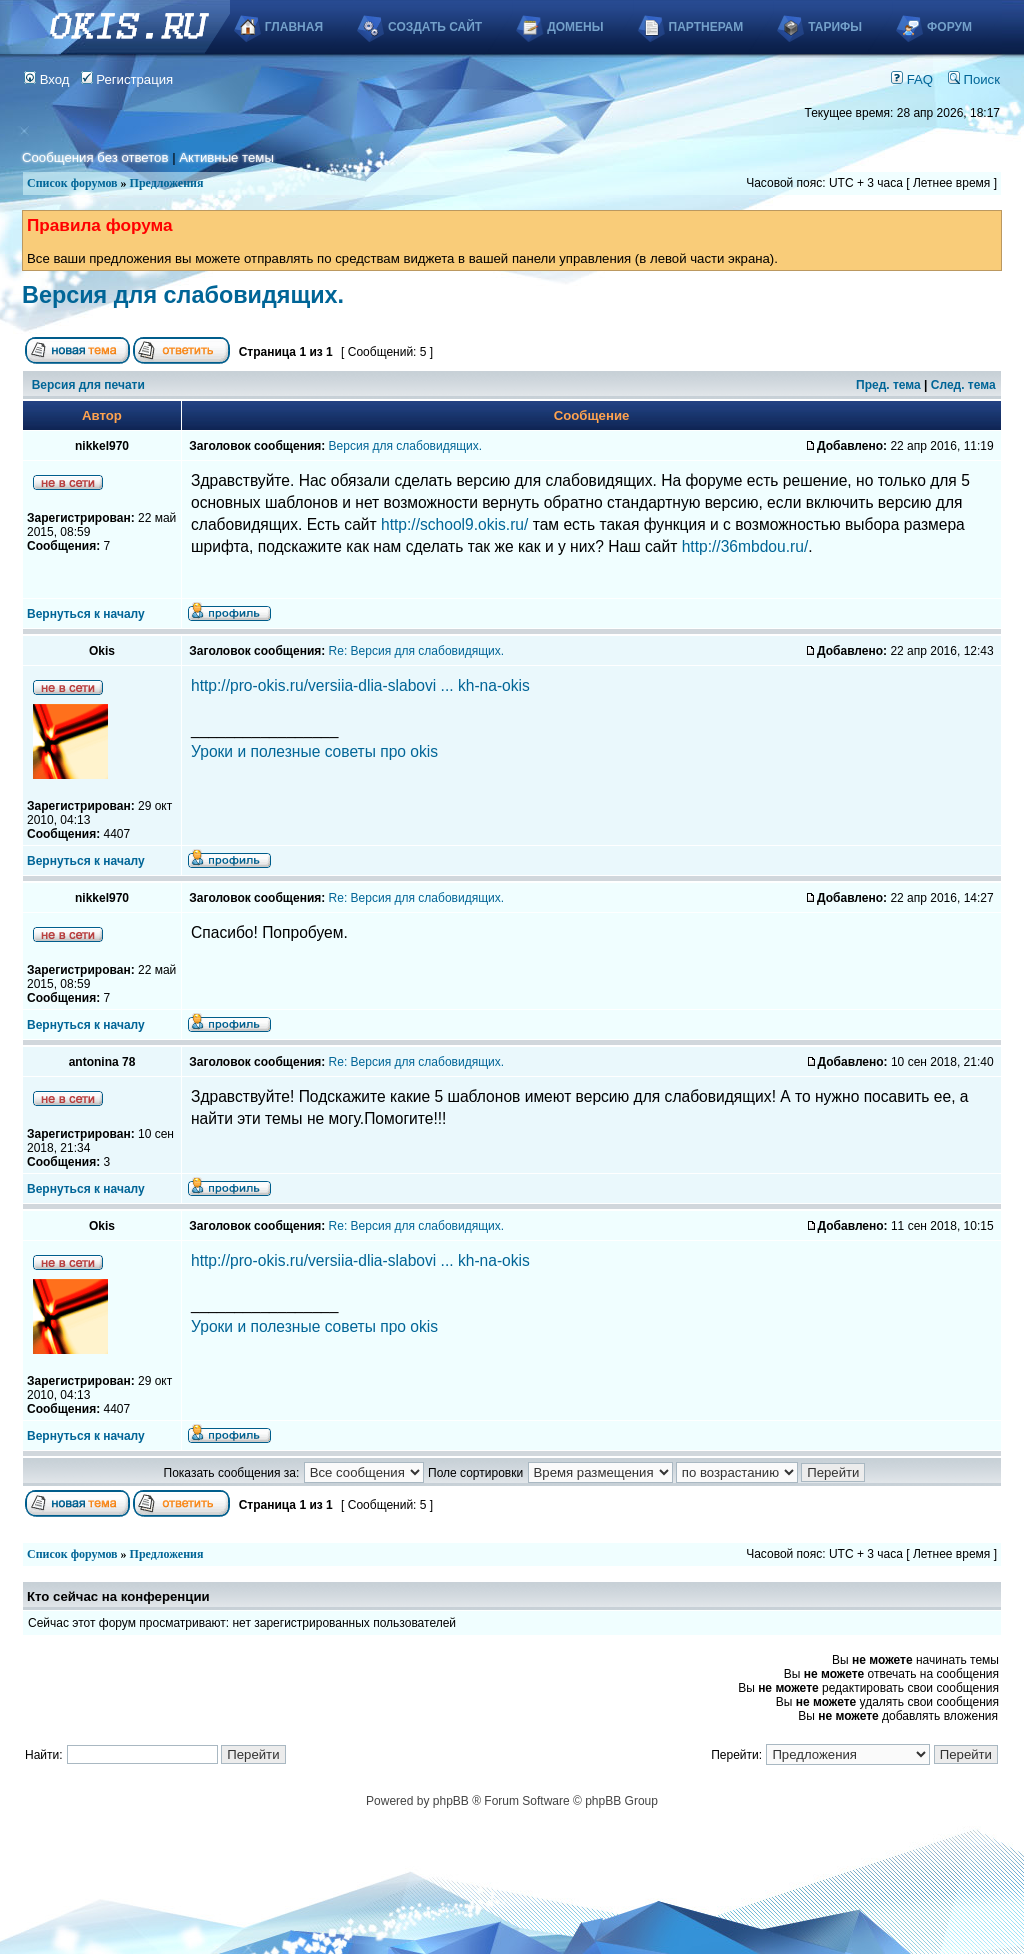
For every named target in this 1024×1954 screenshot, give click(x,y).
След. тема (963, 385)
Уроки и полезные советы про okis (314, 751)
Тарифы (835, 27)
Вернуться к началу (86, 614)
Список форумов (72, 183)
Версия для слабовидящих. (183, 295)
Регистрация (127, 79)
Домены (575, 27)
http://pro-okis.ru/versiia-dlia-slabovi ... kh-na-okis (360, 685)
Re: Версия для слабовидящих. (416, 651)
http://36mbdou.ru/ (745, 546)
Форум (949, 27)
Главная (294, 27)
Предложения (167, 183)
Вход (47, 79)
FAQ (912, 79)
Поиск (974, 79)
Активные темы (226, 157)
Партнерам (706, 27)
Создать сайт (435, 27)
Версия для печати (88, 385)
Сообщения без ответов (95, 157)
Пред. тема (888, 385)
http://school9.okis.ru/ (454, 524)
